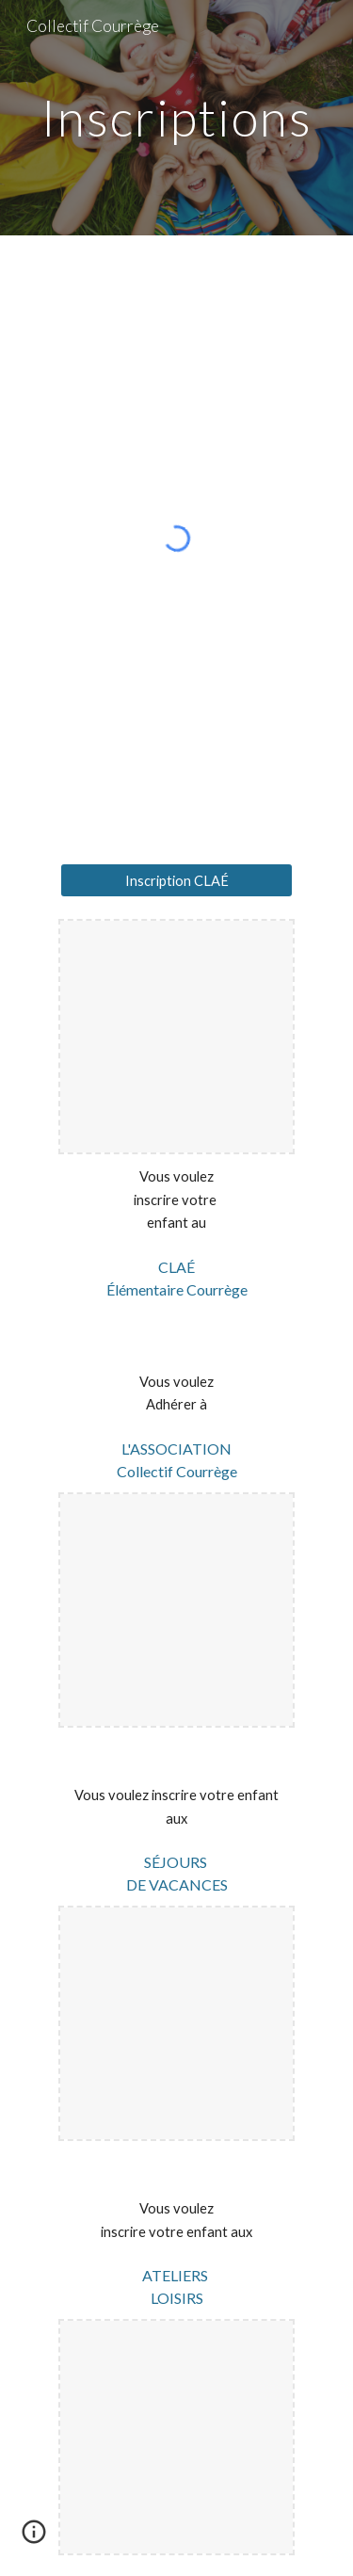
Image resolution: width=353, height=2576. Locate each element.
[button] (33, 2538)
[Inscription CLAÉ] (176, 880)
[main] (177, 117)
